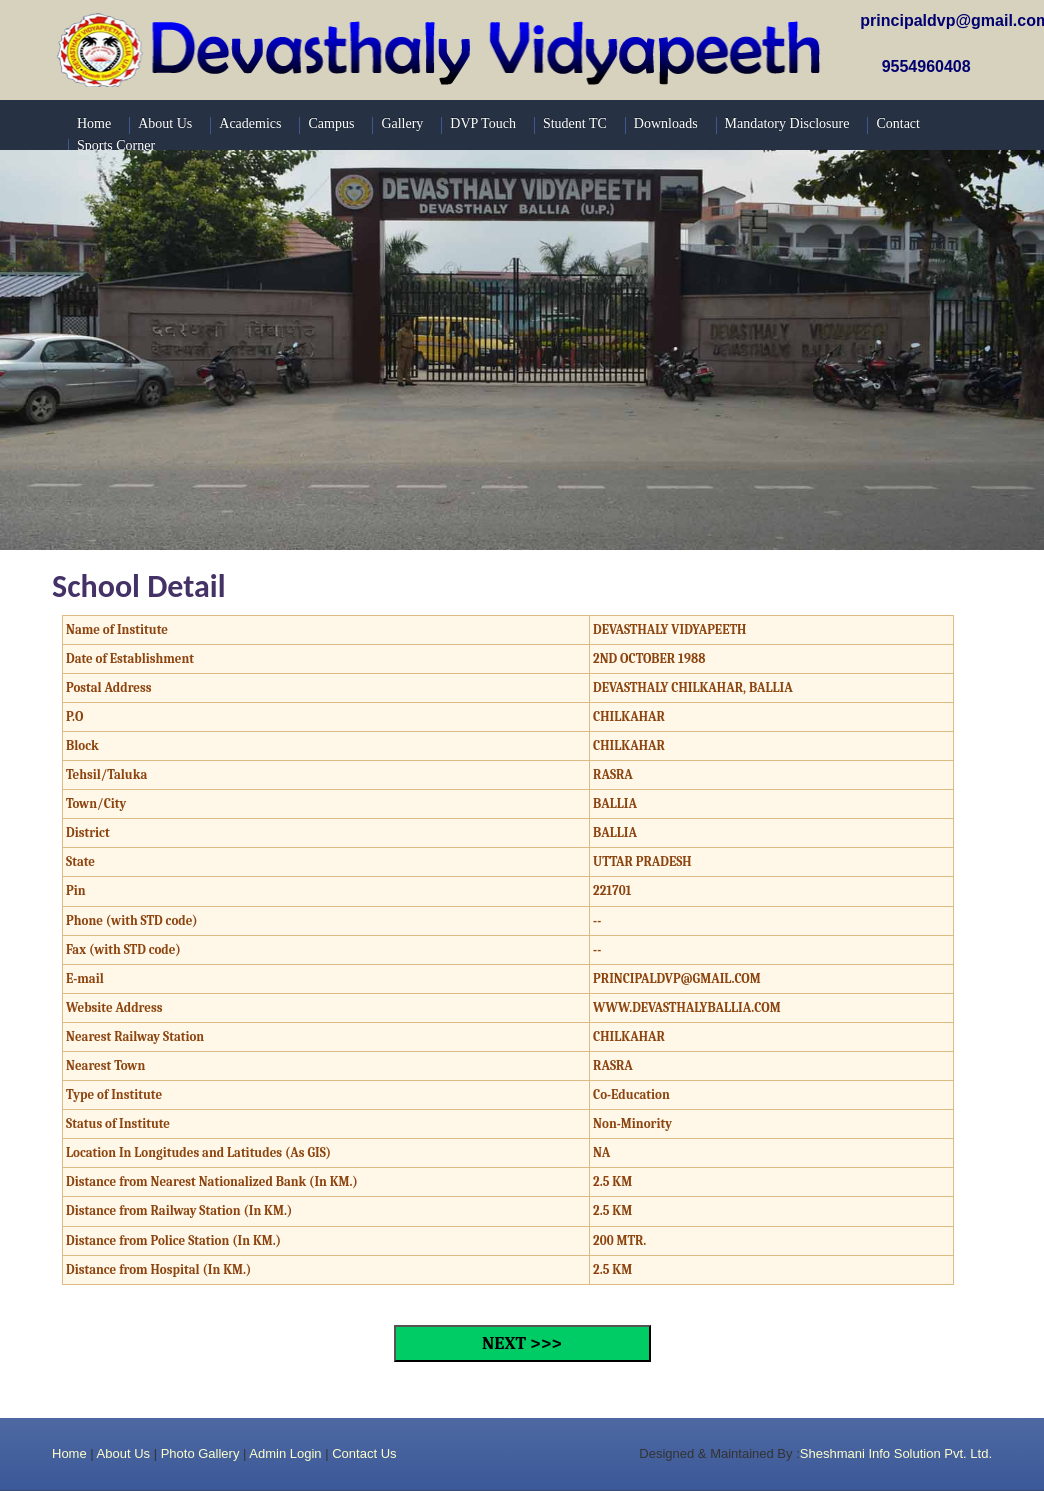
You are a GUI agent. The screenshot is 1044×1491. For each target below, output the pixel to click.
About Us (123, 1453)
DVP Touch (483, 123)
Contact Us (364, 1453)
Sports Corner (116, 145)
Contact (898, 123)
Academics (250, 123)
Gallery (402, 123)
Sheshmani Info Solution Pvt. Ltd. (896, 1453)
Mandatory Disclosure (787, 123)
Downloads (666, 123)
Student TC (575, 123)
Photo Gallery (200, 1453)
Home (69, 1453)
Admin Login (285, 1453)
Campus (331, 123)
